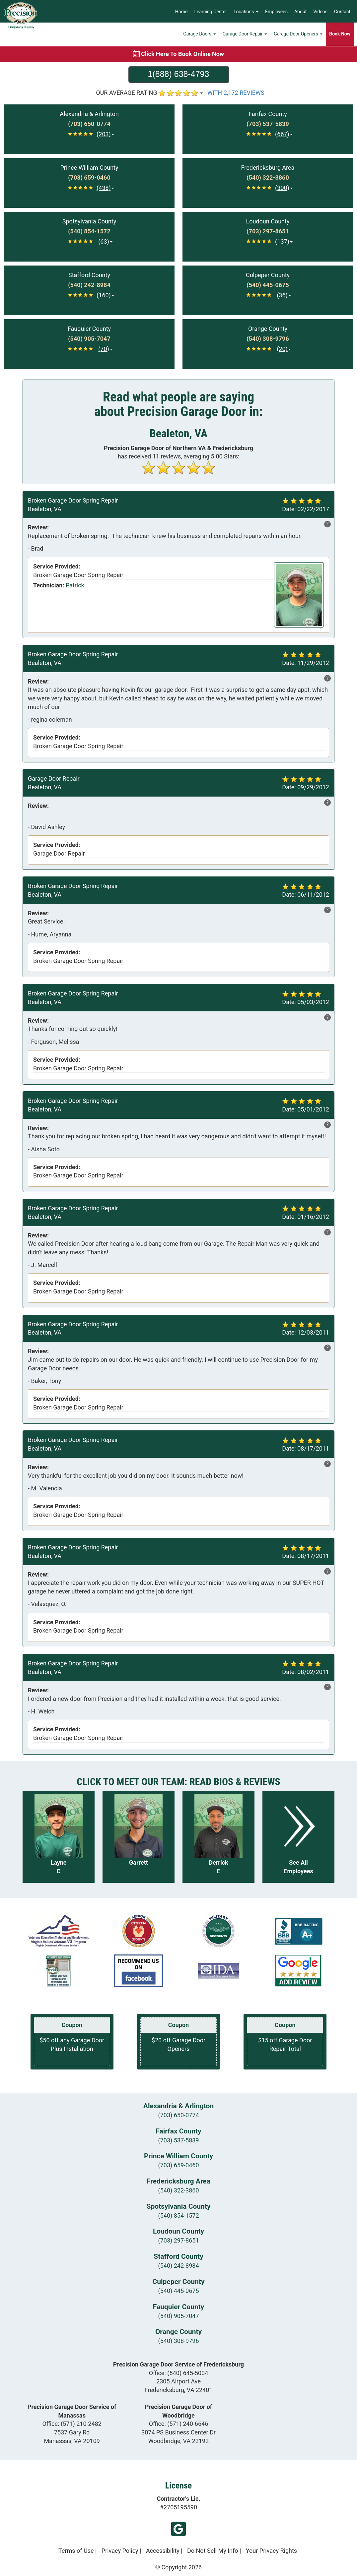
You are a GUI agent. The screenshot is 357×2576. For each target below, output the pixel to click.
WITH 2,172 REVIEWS (235, 92)
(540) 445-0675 (178, 2290)
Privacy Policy (120, 2550)
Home (181, 11)
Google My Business (178, 2529)
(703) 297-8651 (178, 2240)
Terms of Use (76, 2550)
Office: (178, 2372)
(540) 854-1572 (178, 2215)
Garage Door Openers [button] (298, 34)
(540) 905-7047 (178, 2315)
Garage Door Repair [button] (245, 34)
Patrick (75, 585)
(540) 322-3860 (178, 2190)
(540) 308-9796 (178, 2340)
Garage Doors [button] (199, 34)
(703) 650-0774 (178, 2115)
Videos (320, 11)
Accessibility (162, 2550)
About (300, 11)
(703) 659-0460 (178, 2165)
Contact (342, 11)
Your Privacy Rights (271, 2550)
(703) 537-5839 (178, 2140)
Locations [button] (246, 11)
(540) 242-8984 (178, 2265)
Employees (276, 11)
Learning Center (210, 11)
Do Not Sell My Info (212, 2550)
